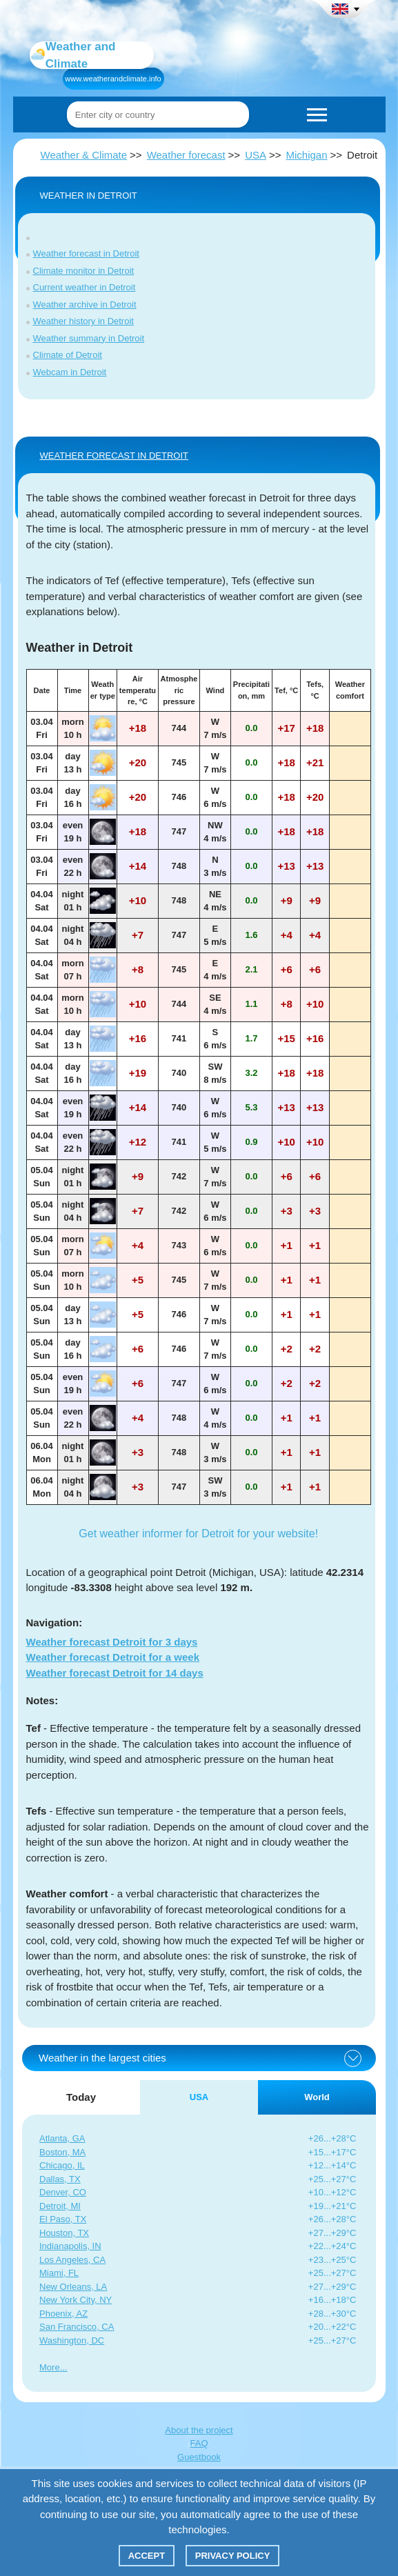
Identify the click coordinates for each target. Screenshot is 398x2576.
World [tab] (317, 2097)
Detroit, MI (60, 2206)
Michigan (307, 155)
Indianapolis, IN (70, 2246)
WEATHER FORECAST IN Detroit (114, 455)
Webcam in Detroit (70, 372)
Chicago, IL (62, 2165)
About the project (198, 2430)
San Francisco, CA (76, 2327)
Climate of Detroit (67, 355)
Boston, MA (62, 2152)
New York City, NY (75, 2300)
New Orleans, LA (73, 2287)
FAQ (199, 2443)
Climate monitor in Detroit (84, 271)
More (49, 2367)
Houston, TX (64, 2233)
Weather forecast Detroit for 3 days (112, 1642)
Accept (146, 2555)
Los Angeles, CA (72, 2260)
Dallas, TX (60, 2179)
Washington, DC (71, 2340)
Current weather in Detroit (84, 287)
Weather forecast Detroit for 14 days (114, 1673)
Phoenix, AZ (63, 2313)
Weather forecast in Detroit (86, 253)
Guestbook (199, 2457)
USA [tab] (199, 2097)
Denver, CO (62, 2192)
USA (255, 155)
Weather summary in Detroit (89, 338)
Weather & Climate (84, 155)
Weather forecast (186, 155)
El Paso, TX (62, 2219)
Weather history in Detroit (83, 321)
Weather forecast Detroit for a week (112, 1657)
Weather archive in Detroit (85, 304)
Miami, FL (59, 2273)
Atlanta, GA (62, 2138)
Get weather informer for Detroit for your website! (198, 1533)
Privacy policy (232, 2555)
